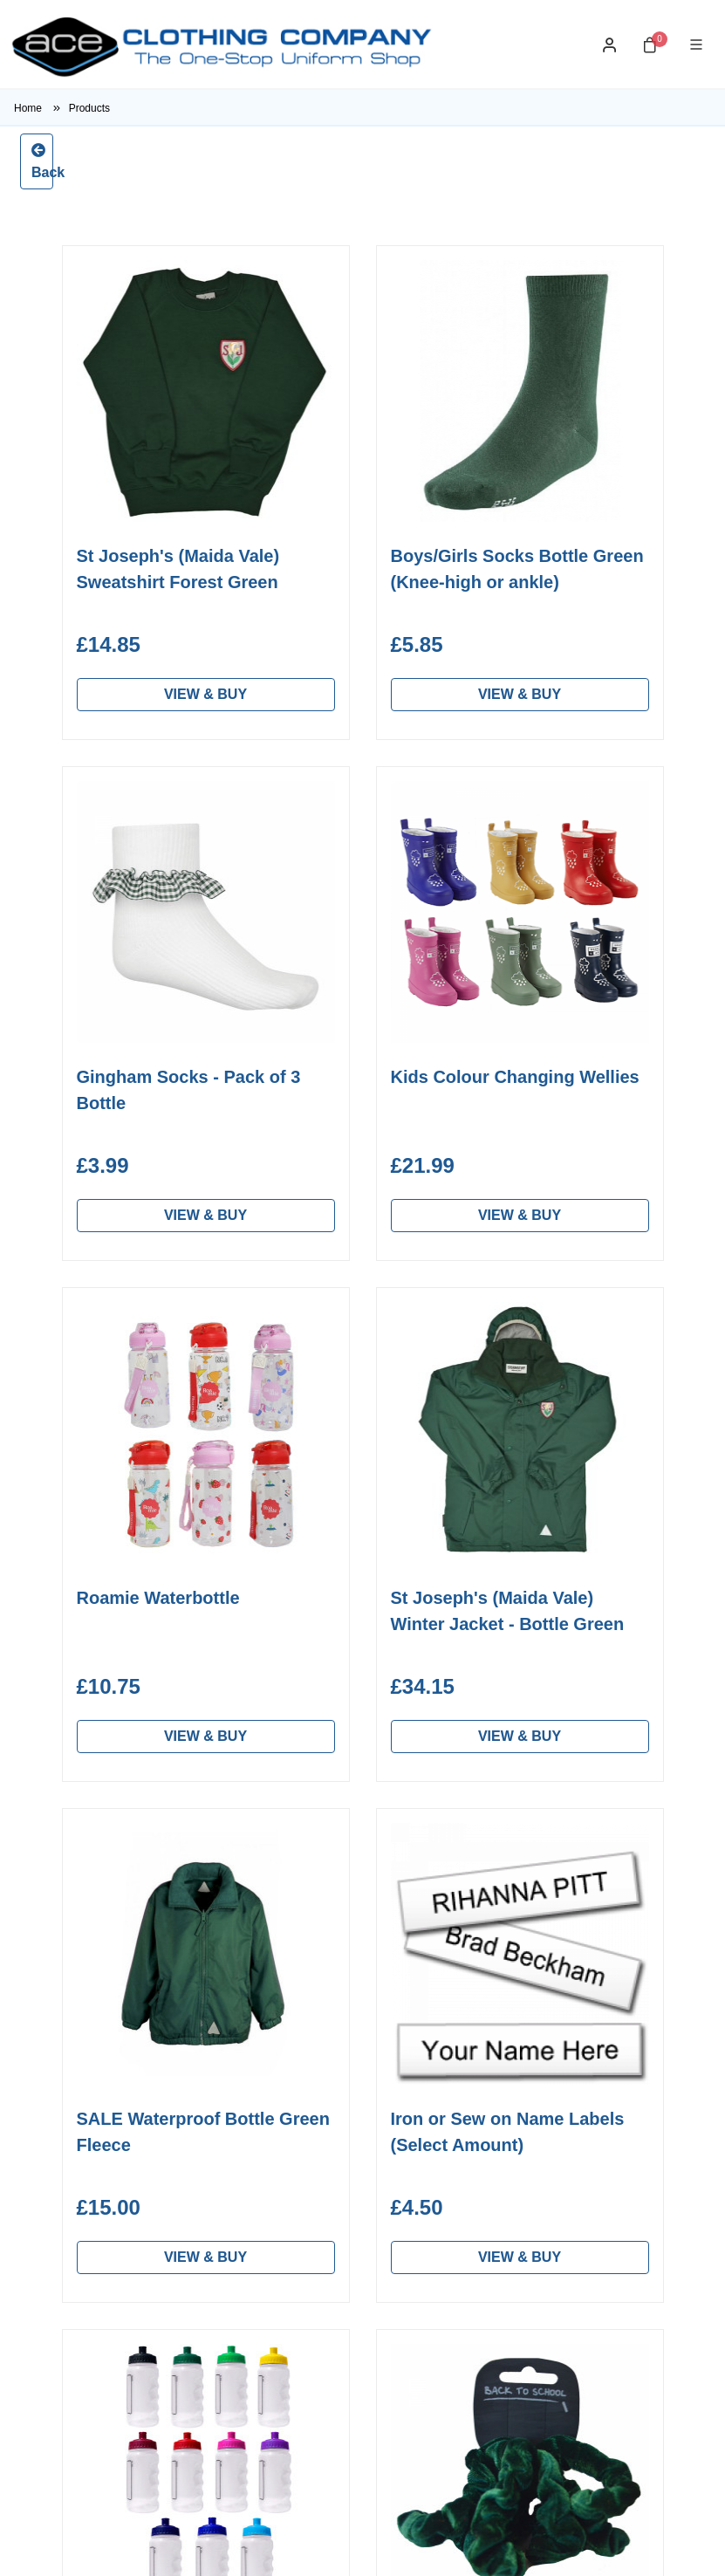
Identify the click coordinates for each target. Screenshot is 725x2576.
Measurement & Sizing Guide (357, 2080)
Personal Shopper (133, 2020)
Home (41, 108)
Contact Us (321, 2174)
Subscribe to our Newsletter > (362, 2435)
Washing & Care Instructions (337, 2031)
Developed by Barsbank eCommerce (577, 2549)
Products (89, 108)
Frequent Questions (348, 2146)
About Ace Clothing (346, 1992)
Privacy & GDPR (338, 2202)
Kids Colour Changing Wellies (515, 1076)
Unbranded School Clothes (136, 2087)
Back (42, 160)
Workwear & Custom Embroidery (141, 2136)
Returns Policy (332, 2118)
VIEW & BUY (205, 694)
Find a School (120, 2048)
